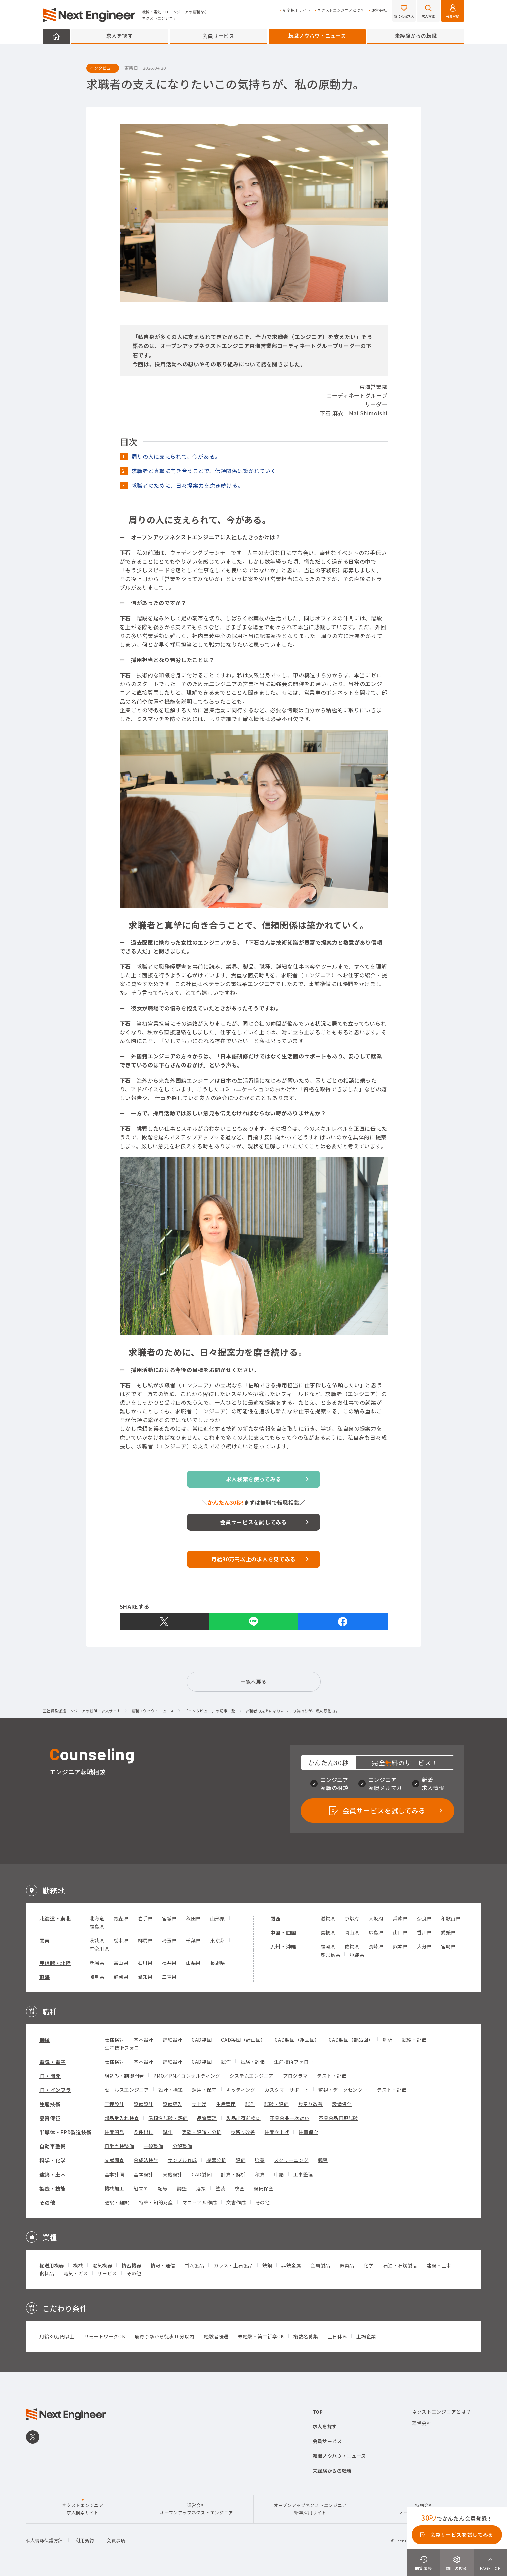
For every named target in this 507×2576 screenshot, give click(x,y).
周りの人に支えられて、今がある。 (176, 456)
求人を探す (119, 35)
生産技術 (50, 2104)
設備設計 (143, 2104)
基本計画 (114, 2174)
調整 (182, 2188)
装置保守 (308, 2132)
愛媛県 (448, 1932)
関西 (275, 1918)
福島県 (97, 1926)
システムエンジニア (252, 2075)
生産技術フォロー (124, 2047)
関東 (44, 1940)
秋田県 (193, 1918)
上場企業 (366, 2336)
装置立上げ (277, 2132)
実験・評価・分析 (202, 2132)
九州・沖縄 (283, 1946)
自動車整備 (52, 2146)
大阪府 (376, 1918)
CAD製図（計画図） (243, 2039)
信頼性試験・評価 (168, 2118)
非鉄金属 (291, 2265)
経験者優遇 (216, 2336)
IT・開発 (50, 2075)
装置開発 (114, 2132)
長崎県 (376, 1946)
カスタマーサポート (287, 2089)
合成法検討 (146, 2160)
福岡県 (328, 1946)
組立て (141, 2188)
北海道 (97, 1918)
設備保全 (342, 2104)
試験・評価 (414, 2039)
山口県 (400, 1932)
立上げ (199, 2104)
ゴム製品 (194, 2265)
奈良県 (424, 1918)
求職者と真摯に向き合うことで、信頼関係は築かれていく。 (207, 471)
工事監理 (303, 2174)
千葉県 (193, 1940)
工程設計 (114, 2104)
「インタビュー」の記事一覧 (209, 1711)
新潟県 (97, 1962)
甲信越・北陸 (55, 1962)
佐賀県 (352, 1946)
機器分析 (216, 2160)
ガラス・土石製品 (233, 2265)
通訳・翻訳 (117, 2202)
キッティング (240, 2089)
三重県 (169, 1976)
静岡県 (121, 1976)
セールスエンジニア (127, 2089)
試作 (226, 2061)
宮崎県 (448, 1946)
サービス (107, 2273)
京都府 (352, 1918)
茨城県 (97, 1940)
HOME (56, 36)
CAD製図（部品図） (351, 2039)
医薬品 (347, 2265)
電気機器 (102, 2265)
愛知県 (145, 1976)
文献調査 (114, 2160)
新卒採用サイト (296, 10)
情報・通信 (163, 2265)
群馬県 (145, 1940)
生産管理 (226, 2104)
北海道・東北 (55, 1918)
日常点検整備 (119, 2146)
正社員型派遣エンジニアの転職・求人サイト (82, 1711)
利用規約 (85, 2540)
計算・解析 (233, 2174)
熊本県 (400, 1946)
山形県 (217, 1918)
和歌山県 (451, 1918)
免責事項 (116, 2540)
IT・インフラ (55, 2089)
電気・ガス (76, 2273)
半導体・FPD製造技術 (65, 2132)
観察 (323, 2160)
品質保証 (50, 2118)
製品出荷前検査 (243, 2118)
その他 (47, 2202)
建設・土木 (439, 2265)
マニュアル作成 (199, 2202)
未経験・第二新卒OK (261, 2336)
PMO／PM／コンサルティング (186, 2075)
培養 (259, 2160)
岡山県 (352, 1932)
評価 (240, 2160)
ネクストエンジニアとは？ (340, 10)
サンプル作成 (182, 2160)
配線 (162, 2188)
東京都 (217, 1940)
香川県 (424, 1932)
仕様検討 (114, 2039)
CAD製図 (202, 2039)
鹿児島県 (330, 1954)
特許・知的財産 (156, 2202)
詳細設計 (172, 2039)
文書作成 (236, 2202)
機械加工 (114, 2188)
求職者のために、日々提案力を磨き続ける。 (187, 485)
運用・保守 (204, 2089)
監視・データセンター (342, 2089)
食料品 (46, 2273)
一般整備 (153, 2146)
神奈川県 (99, 1948)
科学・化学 (52, 2160)
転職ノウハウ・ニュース (317, 35)
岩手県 (145, 1918)
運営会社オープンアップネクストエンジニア (196, 2509)
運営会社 (379, 10)
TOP (318, 2411)
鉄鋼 (267, 2265)
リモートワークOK (104, 2336)
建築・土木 (52, 2174)
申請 (279, 2174)
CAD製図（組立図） (297, 2039)
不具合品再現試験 (338, 2118)
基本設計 (143, 2039)
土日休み (337, 2336)
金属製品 (320, 2265)
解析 (387, 2039)
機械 (44, 2039)
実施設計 (172, 2174)
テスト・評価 (331, 2075)
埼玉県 (169, 1940)
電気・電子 (52, 2061)
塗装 (220, 2188)
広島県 (376, 1932)
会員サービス (218, 35)
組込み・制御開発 (124, 2075)
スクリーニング (291, 2160)
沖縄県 (356, 1954)
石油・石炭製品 (400, 2265)
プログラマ (295, 2075)
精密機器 (131, 2265)
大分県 (424, 1946)
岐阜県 (97, 1976)
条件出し (143, 2132)
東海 (44, 1976)
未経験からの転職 (416, 35)
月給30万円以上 (57, 2336)
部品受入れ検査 (122, 2118)
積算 (260, 2174)
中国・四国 (283, 1932)
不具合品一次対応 (290, 2118)
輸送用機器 (51, 2265)
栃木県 (121, 1940)
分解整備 (182, 2146)
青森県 (121, 1918)
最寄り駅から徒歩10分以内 (164, 2336)
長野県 (217, 1962)
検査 (239, 2188)
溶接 (201, 2188)
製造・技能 (52, 2188)
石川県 (145, 1962)
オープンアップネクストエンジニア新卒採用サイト (310, 2509)
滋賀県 (328, 1918)
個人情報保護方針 (44, 2540)
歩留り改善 (310, 2104)
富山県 (121, 1962)
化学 (368, 2265)
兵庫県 (400, 1918)
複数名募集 (305, 2336)
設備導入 (172, 2104)
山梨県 (193, 1962)
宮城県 (169, 1918)
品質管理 (207, 2118)
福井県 (169, 1962)
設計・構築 (170, 2089)
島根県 (328, 1932)
